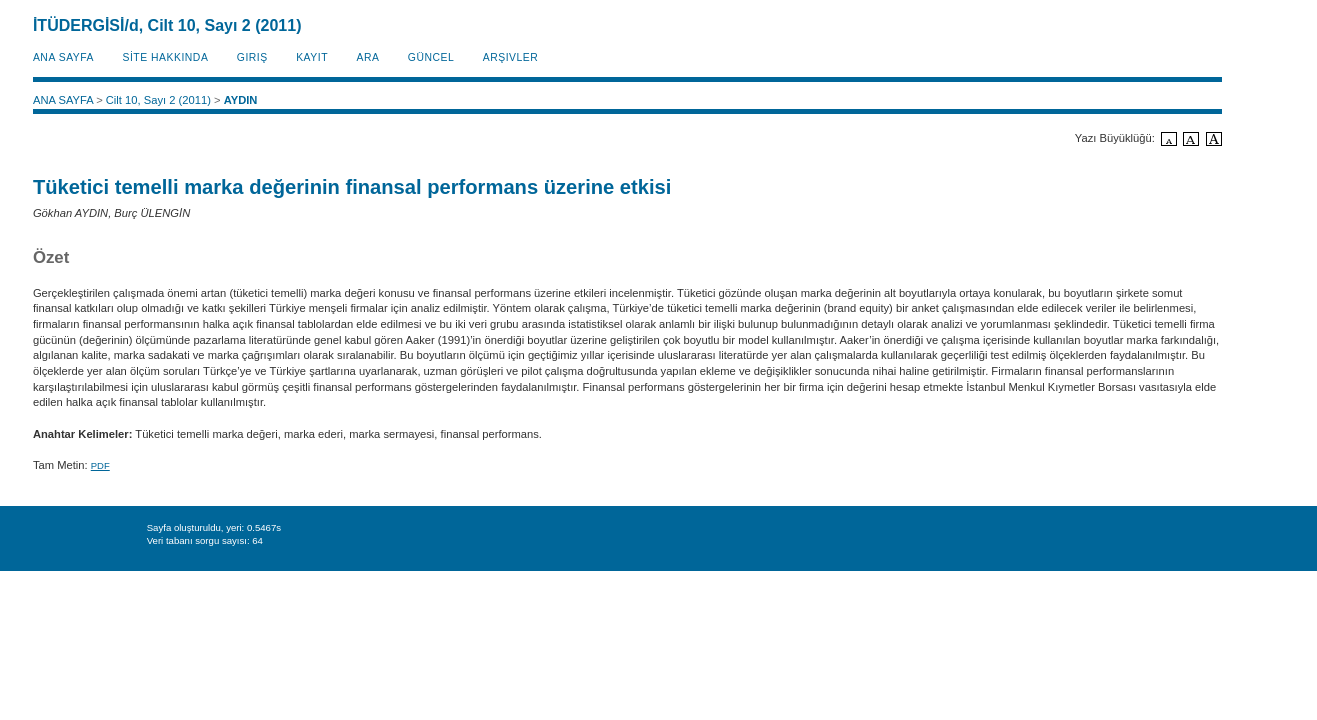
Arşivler (511, 57)
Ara (367, 57)
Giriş (252, 57)
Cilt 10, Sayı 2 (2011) (158, 100)
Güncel (431, 57)
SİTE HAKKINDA (165, 57)
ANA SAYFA (63, 57)
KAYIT (312, 57)
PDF (100, 465)
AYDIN (241, 100)
